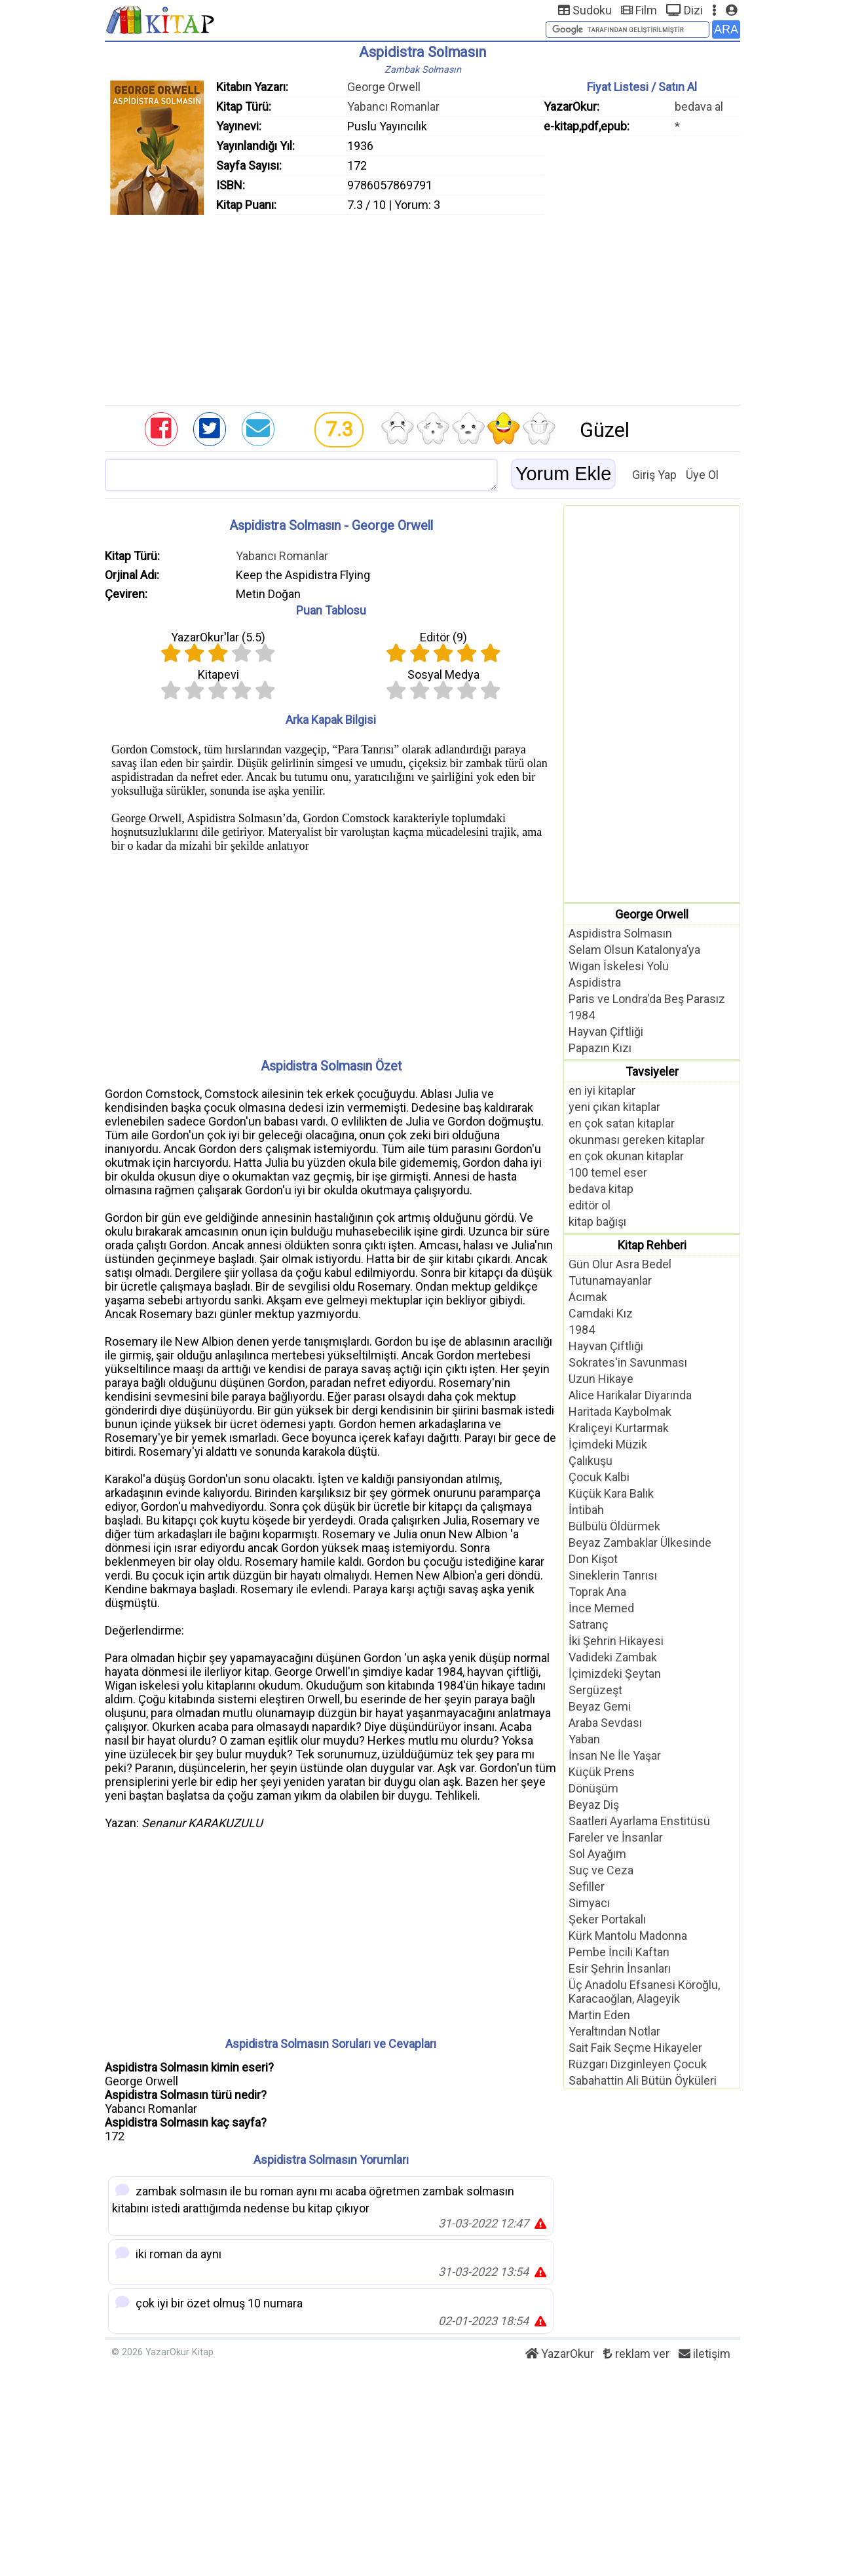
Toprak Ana (597, 1592)
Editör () (443, 637)
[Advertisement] (422, 306)
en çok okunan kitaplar (626, 1156)
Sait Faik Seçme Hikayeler (635, 2048)
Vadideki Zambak (613, 1657)
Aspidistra (595, 982)
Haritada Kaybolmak (620, 1411)
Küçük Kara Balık (611, 1493)
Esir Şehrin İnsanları (620, 1968)
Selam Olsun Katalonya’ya (634, 950)
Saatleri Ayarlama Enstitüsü (639, 1821)
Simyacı (589, 1903)
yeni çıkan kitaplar (614, 1107)
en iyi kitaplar (602, 1090)
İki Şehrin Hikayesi (616, 1641)
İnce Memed (601, 1608)
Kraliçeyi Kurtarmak (619, 1428)
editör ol (589, 1205)
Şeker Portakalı (607, 1919)
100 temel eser (608, 1172)
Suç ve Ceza (601, 1870)
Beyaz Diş (594, 1804)
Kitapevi (218, 674)
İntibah (586, 1510)
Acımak (588, 1297)
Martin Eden (599, 2015)
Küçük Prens (602, 1772)
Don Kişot (593, 1559)
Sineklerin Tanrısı (613, 1575)
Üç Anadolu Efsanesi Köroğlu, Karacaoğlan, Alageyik (644, 1991)
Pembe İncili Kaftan (619, 1952)
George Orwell (384, 87)
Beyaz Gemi (600, 1706)
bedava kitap (601, 1189)
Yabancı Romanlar (393, 106)
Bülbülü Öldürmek (614, 1526)
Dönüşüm (593, 1788)
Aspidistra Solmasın (620, 933)
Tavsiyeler (652, 1071)
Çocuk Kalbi (599, 1477)
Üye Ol (702, 475)
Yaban (584, 1739)
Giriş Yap (654, 475)
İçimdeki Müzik (608, 1444)
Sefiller (587, 1886)
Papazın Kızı (600, 1048)
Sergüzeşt (595, 1690)
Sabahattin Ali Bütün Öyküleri (643, 2080)
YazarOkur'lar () (218, 637)
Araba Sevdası (605, 1723)
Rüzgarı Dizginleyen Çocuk (638, 2064)
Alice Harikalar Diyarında (630, 1395)
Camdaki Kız (601, 1313)
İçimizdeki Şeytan (615, 1673)
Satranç (589, 1624)
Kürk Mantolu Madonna (628, 1935)
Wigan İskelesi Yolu (619, 966)
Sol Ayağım (597, 1854)
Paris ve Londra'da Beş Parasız (647, 999)
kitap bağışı (597, 1221)
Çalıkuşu (590, 1461)
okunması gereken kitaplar (637, 1139)
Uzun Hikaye (601, 1379)
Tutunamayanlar (610, 1280)
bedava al (699, 106)
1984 (582, 1015)
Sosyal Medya (443, 674)
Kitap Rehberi (652, 1245)
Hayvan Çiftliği (606, 1031)
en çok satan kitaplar (622, 1123)
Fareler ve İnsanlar (616, 1837)
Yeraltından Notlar (614, 2031)
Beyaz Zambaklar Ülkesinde (640, 1542)
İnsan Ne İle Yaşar (615, 1755)
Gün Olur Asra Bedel (620, 1264)
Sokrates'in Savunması (628, 1362)
